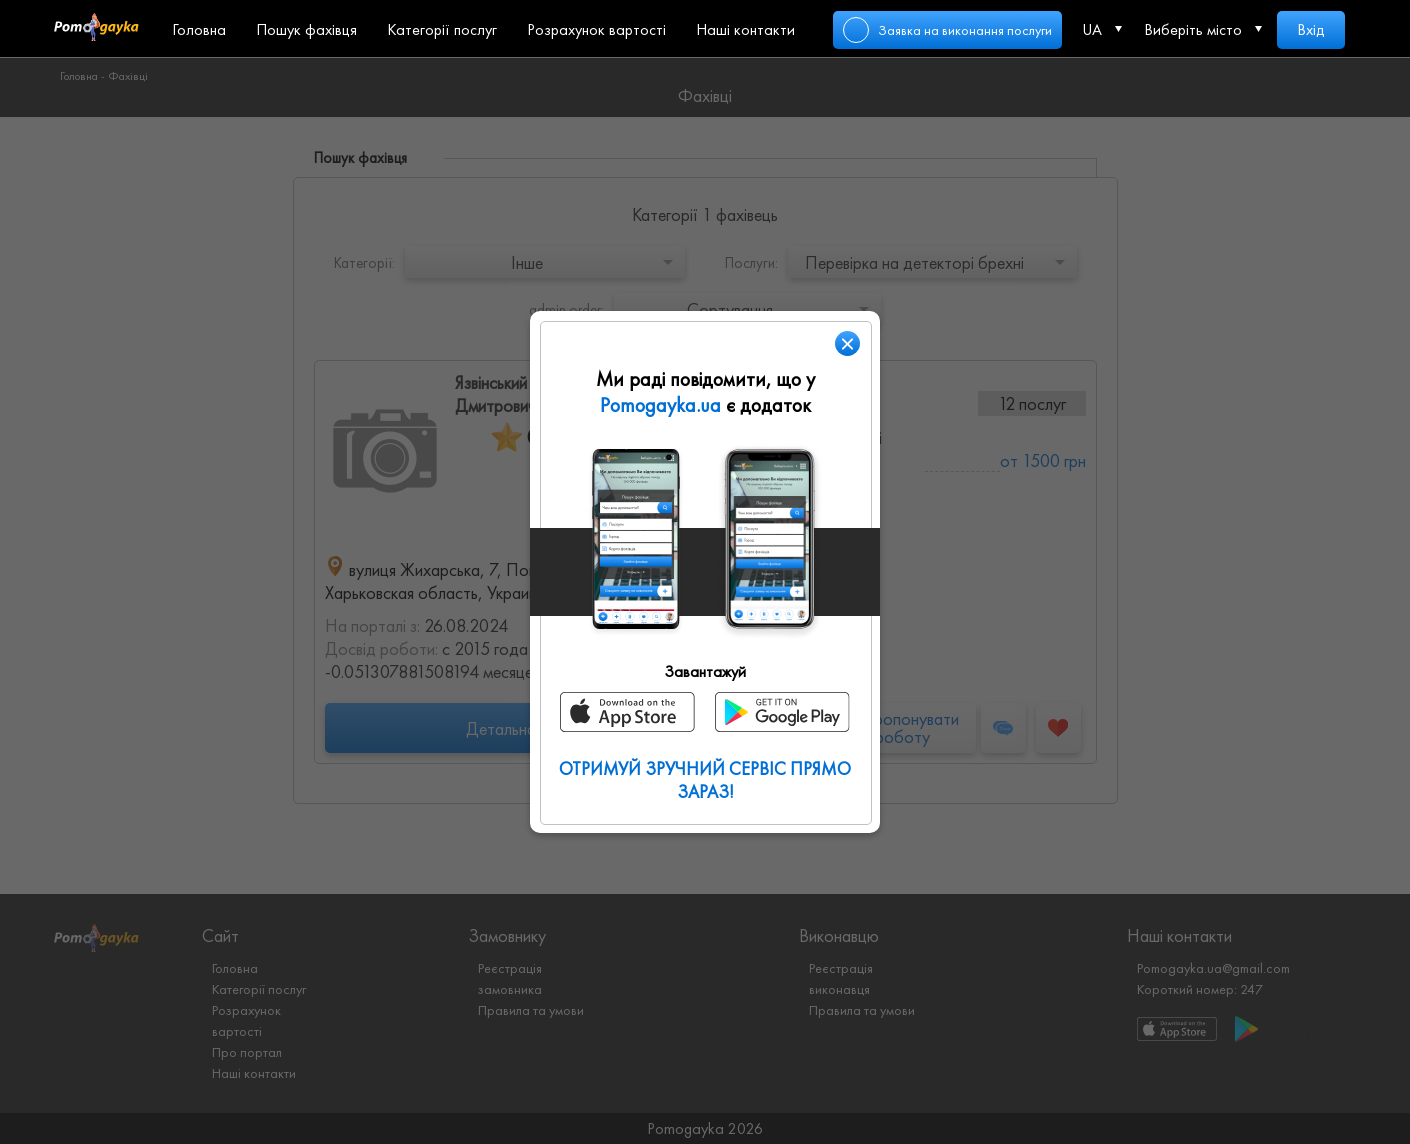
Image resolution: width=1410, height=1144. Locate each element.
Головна (199, 29)
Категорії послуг (442, 29)
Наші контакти (745, 29)
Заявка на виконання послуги (965, 30)
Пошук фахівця (306, 29)
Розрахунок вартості (596, 29)
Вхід (1311, 29)
